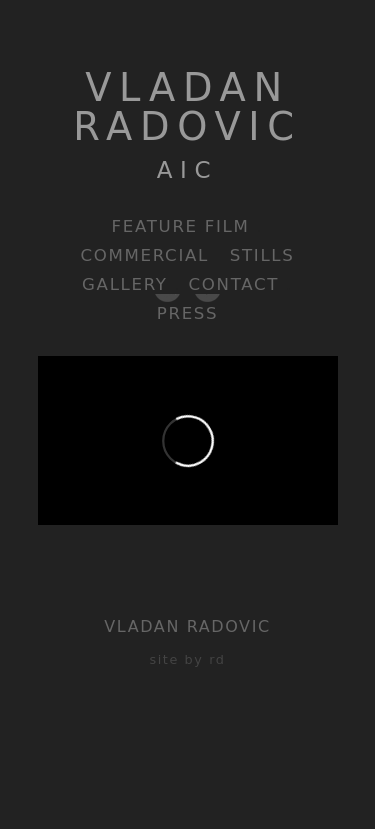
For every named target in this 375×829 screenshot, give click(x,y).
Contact (234, 284)
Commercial (145, 255)
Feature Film (181, 226)
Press (188, 313)
